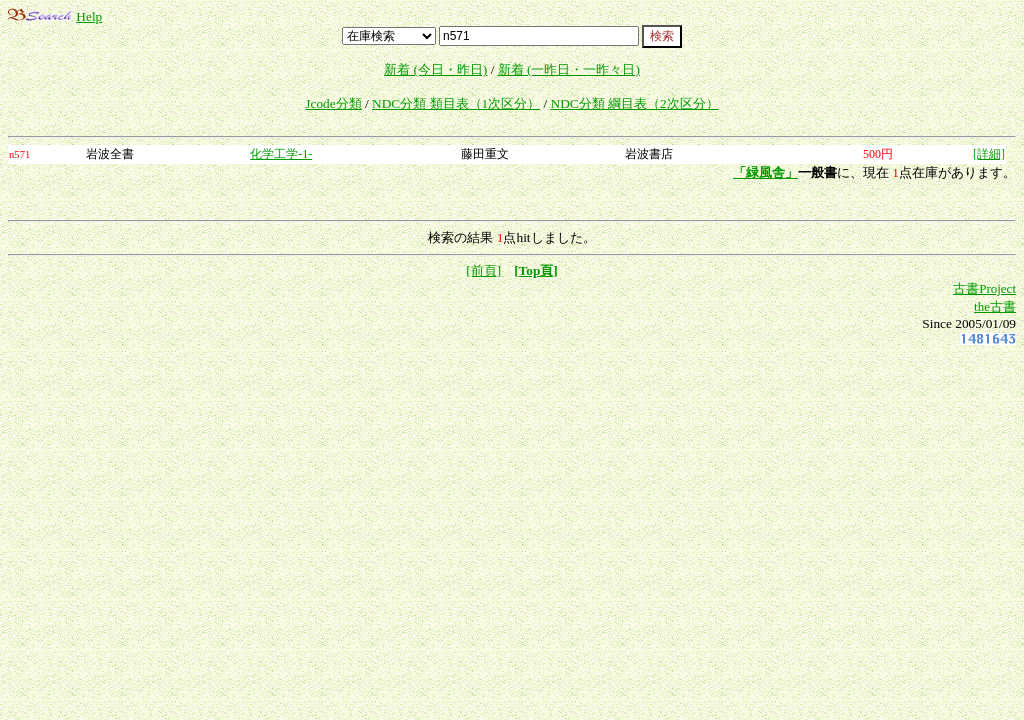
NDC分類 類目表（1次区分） (456, 103)
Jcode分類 (333, 103)
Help (89, 16)
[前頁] (483, 270)
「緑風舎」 (765, 172)
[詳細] (989, 154)
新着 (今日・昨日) (435, 69)
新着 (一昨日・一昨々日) (569, 69)
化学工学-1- (281, 154)
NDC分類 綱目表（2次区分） (635, 103)
